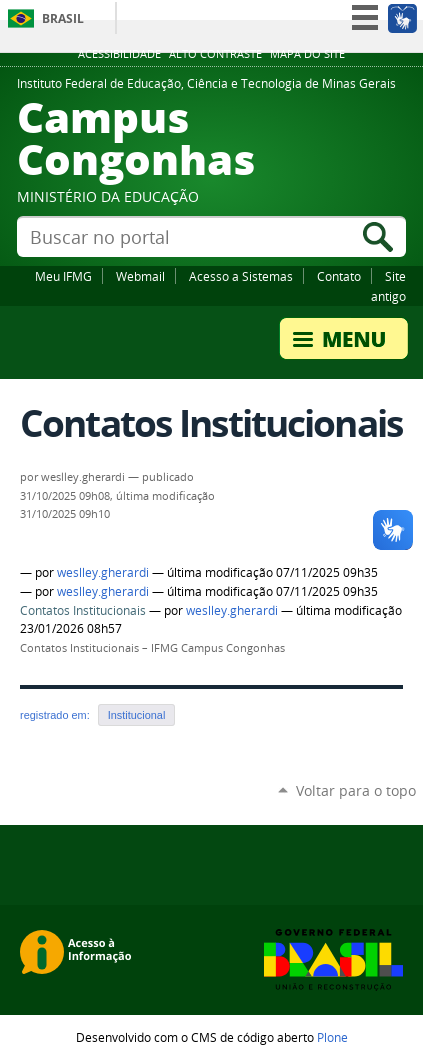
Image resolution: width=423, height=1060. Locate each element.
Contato (339, 276)
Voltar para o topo (356, 790)
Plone (332, 1037)
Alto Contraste (215, 54)
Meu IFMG (63, 276)
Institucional (137, 715)
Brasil (63, 18)
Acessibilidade (119, 54)
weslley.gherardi (103, 572)
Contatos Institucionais (83, 610)
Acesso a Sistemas (241, 276)
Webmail (140, 276)
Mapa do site (307, 54)
